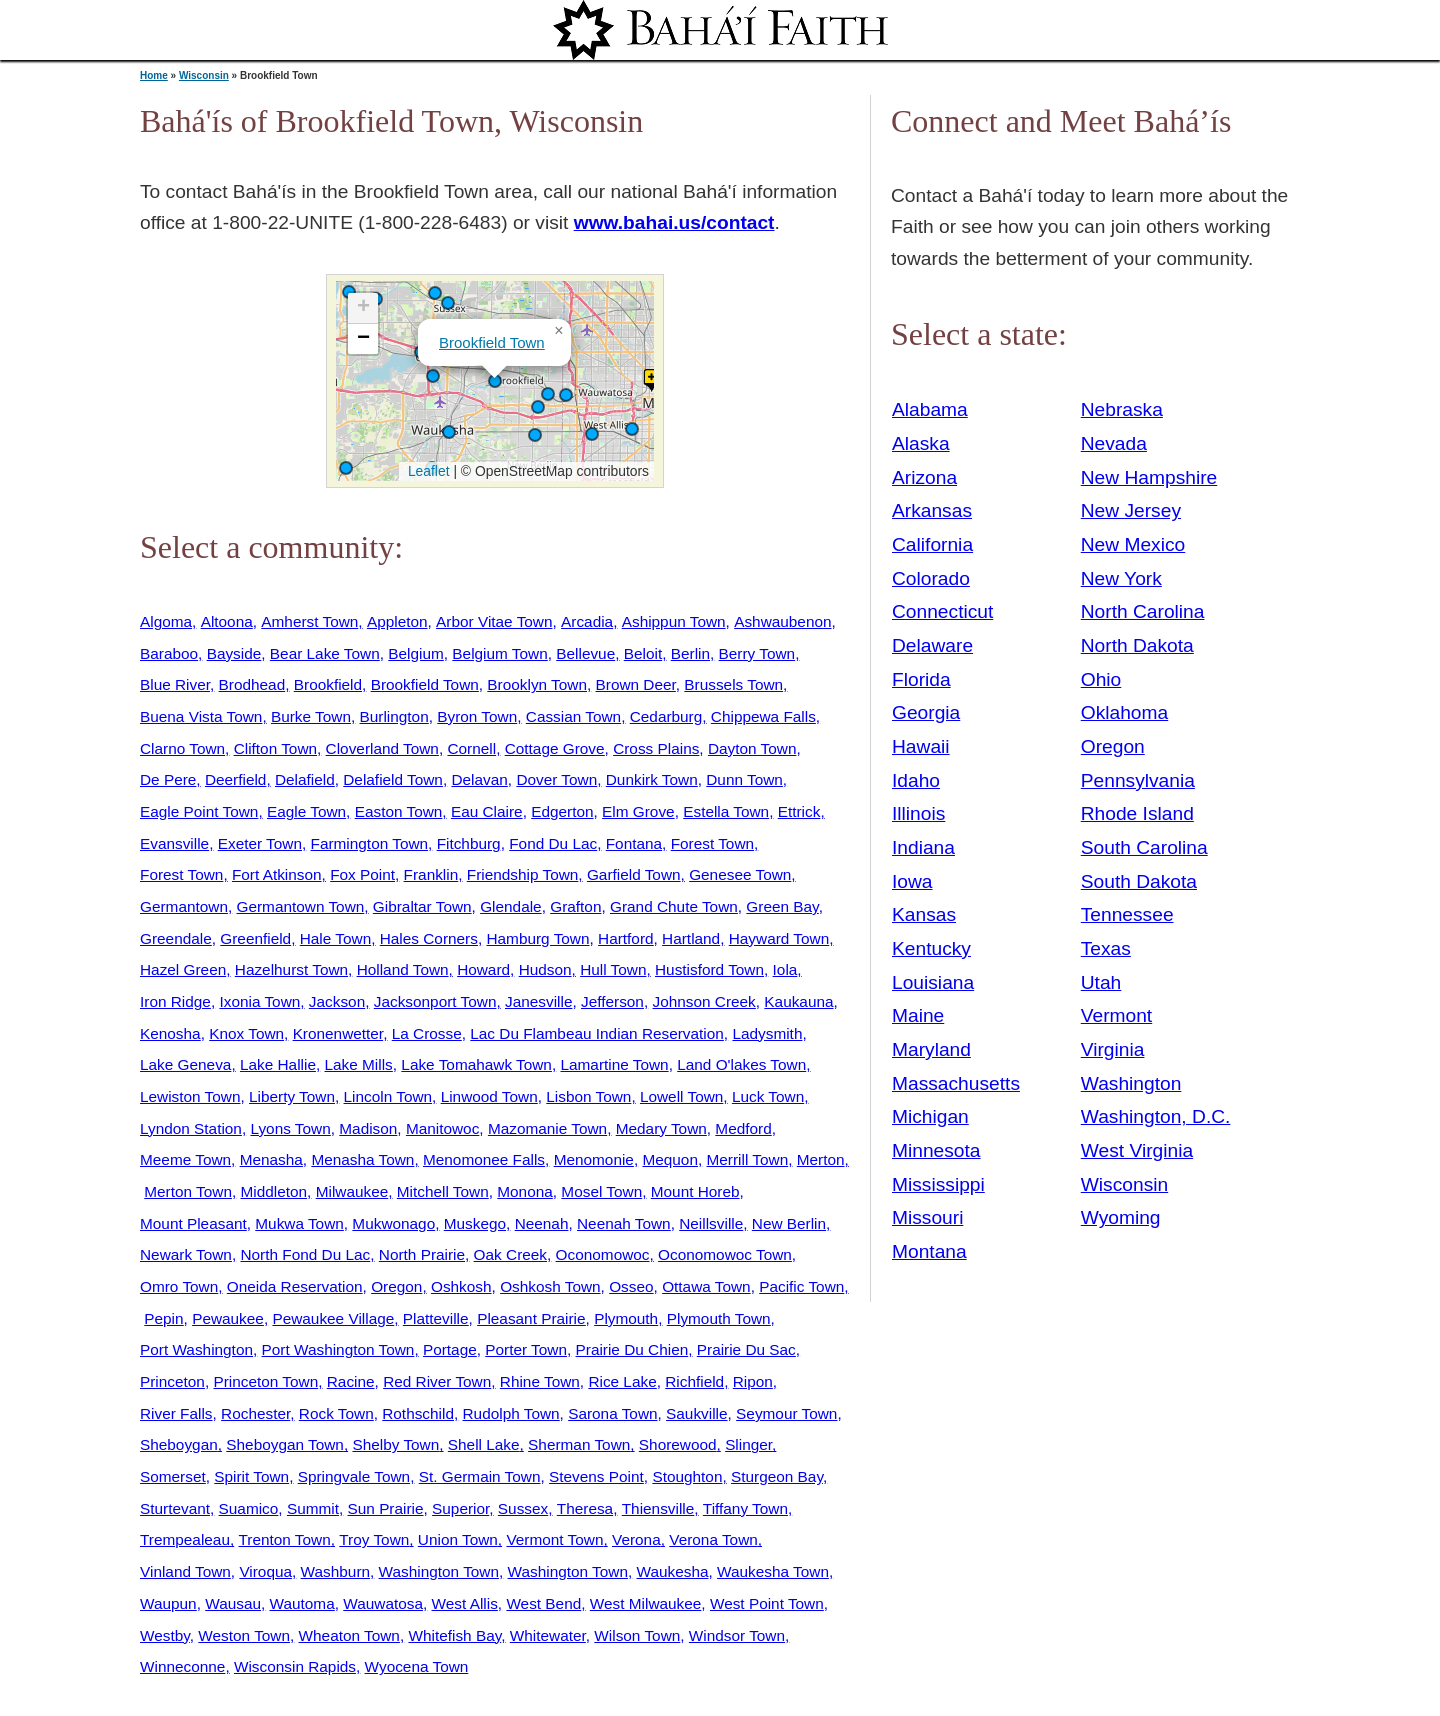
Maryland (931, 1049)
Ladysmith (767, 1033)
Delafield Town (393, 779)
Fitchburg (469, 843)
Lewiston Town (190, 1096)
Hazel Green (183, 969)
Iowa (912, 881)
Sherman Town (579, 1444)
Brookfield (328, 684)
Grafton (575, 906)
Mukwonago (393, 1223)
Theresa (585, 1508)
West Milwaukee (646, 1603)
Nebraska (1122, 409)
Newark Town (186, 1254)
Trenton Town (285, 1539)
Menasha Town (362, 1159)
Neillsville (711, 1223)
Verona (636, 1539)
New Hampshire (1149, 477)
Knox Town (246, 1033)
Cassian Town (573, 716)
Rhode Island (1137, 813)
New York (1121, 578)
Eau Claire (487, 811)
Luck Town (768, 1096)
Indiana (923, 847)
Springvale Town (354, 1476)
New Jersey (1131, 510)
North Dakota (1137, 645)
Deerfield (235, 779)
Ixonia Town (259, 1001)
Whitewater (548, 1635)
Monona (525, 1191)
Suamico (249, 1508)
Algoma (166, 621)
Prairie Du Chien (632, 1349)
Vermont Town (554, 1539)
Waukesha (673, 1571)
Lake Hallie (278, 1064)
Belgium (416, 653)
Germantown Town (301, 906)
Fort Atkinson (277, 874)
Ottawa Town (706, 1286)
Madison (368, 1128)
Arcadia (587, 621)
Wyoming (1121, 1217)
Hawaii (921, 746)
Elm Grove (638, 811)
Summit (313, 1508)
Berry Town (757, 653)
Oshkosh (461, 1286)
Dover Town (556, 779)
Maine (918, 1015)
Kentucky (931, 948)
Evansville (174, 843)
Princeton (172, 1381)
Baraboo (169, 653)
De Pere (168, 779)
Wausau (233, 1603)
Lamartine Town (614, 1064)
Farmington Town (370, 843)
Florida (921, 679)
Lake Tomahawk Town (476, 1064)
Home (154, 75)
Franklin (431, 874)
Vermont (1116, 1015)
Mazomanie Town (547, 1128)
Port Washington (196, 1349)
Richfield (694, 1381)
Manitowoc (442, 1128)
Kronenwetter (338, 1033)
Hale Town (335, 938)
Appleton (397, 621)
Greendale (176, 938)
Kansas (924, 914)
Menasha (271, 1159)
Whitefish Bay (454, 1635)
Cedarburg (666, 716)
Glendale (510, 906)
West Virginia (1137, 1150)
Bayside (234, 653)
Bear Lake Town (325, 653)
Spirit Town (251, 1476)
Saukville (696, 1413)
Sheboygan (179, 1444)
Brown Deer (636, 684)
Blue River (175, 684)
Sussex (523, 1508)
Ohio (1101, 679)
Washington (1131, 1083)
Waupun (168, 1603)
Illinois (918, 813)
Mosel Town (601, 1191)
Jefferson (612, 1001)
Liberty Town (292, 1096)
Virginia (1113, 1049)
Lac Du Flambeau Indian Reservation (597, 1033)
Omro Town (179, 1286)
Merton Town (188, 1191)
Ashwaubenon (782, 621)
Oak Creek (510, 1254)
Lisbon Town (588, 1096)
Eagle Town (306, 811)
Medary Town (661, 1128)
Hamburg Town (537, 938)
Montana (929, 1251)
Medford (743, 1128)
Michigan (930, 1116)
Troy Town (374, 1539)
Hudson (545, 969)
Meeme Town (185, 1159)
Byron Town (477, 716)
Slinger (748, 1444)
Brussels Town (733, 684)
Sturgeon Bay (777, 1476)
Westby (165, 1635)
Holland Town (403, 969)
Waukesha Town (773, 1571)
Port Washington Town (338, 1349)
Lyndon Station (191, 1128)
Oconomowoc (603, 1254)
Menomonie (594, 1159)
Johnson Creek (703, 1001)
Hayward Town (779, 938)
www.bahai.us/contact (674, 222)
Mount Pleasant (193, 1223)
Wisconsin (204, 75)
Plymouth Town (719, 1318)
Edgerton (562, 811)
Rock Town (336, 1413)
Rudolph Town (511, 1413)
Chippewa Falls (763, 716)
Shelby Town (395, 1444)
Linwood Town (489, 1096)
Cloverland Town (382, 748)
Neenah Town (624, 1223)
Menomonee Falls (484, 1159)
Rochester (255, 1413)
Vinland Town (185, 1571)
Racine (351, 1381)
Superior (460, 1508)
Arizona (924, 477)
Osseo (631, 1286)
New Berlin (789, 1223)
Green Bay (782, 906)
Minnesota (936, 1150)
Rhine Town (540, 1381)
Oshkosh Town (550, 1286)
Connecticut (942, 611)
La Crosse (427, 1033)
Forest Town (712, 843)
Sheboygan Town (285, 1444)
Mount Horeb (695, 1191)
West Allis (465, 1603)
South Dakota (1139, 881)
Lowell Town (681, 1096)
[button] (538, 407)
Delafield (305, 779)
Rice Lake (622, 1381)
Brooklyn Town (537, 684)
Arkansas (932, 510)
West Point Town (767, 1603)
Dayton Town (752, 748)
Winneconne (182, 1666)
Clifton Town (275, 748)
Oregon (396, 1286)
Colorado (931, 578)
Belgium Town (499, 653)
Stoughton (687, 1476)
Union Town (458, 1539)
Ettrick (799, 811)
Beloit (643, 653)
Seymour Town (786, 1413)
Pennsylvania (1138, 780)
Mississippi (938, 1184)
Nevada (1114, 443)
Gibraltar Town (422, 906)
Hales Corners (429, 938)
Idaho (916, 780)
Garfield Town (634, 874)
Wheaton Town (349, 1635)
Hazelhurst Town (291, 969)
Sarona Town (612, 1413)
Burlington (394, 716)
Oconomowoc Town (725, 1254)
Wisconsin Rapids (295, 1666)
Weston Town (244, 1635)
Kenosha (170, 1033)
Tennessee (1127, 914)
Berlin (690, 653)
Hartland (691, 938)
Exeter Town (260, 843)
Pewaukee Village (333, 1318)
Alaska (921, 443)
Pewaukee (228, 1318)
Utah (1101, 982)
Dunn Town (744, 779)
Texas (1106, 948)
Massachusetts (956, 1083)
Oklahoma (1124, 712)
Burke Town (311, 716)
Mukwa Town (299, 1223)
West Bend (543, 1603)
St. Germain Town (480, 1476)
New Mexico (1133, 544)
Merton (821, 1159)
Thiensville (658, 1508)
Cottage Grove (555, 748)
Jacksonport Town (435, 1001)
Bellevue (585, 653)
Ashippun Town (674, 621)
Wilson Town (637, 1635)
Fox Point (362, 874)
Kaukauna (798, 1001)
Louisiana (933, 982)
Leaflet (426, 471)
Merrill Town (748, 1159)
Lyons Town (290, 1128)
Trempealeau (185, 1539)
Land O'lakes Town (741, 1064)
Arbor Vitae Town (494, 621)
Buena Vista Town (201, 716)
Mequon (670, 1159)
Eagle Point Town (199, 811)
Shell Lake (484, 1444)
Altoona (227, 621)
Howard (483, 969)
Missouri (927, 1217)
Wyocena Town (417, 1666)
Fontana (634, 843)
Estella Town (726, 811)
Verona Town (713, 1539)
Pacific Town (801, 1286)
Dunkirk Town (652, 779)
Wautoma (302, 1603)
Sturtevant (175, 1508)
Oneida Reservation (295, 1286)
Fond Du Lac (553, 843)
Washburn (335, 1571)
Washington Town (439, 1571)
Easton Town (399, 811)
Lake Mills (359, 1064)
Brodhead (252, 684)
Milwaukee (352, 1191)
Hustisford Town (709, 969)
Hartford (625, 938)
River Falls (176, 1413)
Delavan (479, 779)
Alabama (930, 409)
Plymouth (626, 1318)
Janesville (538, 1001)
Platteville (436, 1318)
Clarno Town (182, 748)
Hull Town (613, 969)
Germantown (184, 906)
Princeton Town (265, 1381)
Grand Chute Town (674, 906)
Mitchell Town (443, 1191)
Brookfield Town (492, 342)
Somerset (173, 1476)
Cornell (471, 748)
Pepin (163, 1318)
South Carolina (1144, 847)
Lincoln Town (388, 1096)
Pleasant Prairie (531, 1318)
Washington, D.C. (1156, 1116)
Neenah (542, 1223)
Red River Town (437, 1381)
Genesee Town (740, 874)
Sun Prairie (386, 1508)
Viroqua (265, 1571)
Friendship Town (523, 874)
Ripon (753, 1381)
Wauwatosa (383, 1603)
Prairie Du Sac (746, 1349)
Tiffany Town (745, 1508)
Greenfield (255, 938)
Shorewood (678, 1444)
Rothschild (418, 1413)
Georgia (926, 712)
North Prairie (422, 1254)
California (932, 544)
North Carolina (1143, 611)
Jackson (337, 1001)
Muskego (475, 1223)
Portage (450, 1349)
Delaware (932, 645)
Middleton (274, 1191)
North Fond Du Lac (305, 1254)
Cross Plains (656, 748)
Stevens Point (596, 1476)
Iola (785, 969)
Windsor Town (737, 1635)
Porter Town (526, 1349)
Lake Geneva (185, 1064)
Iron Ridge (175, 1001)
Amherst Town (309, 621)
